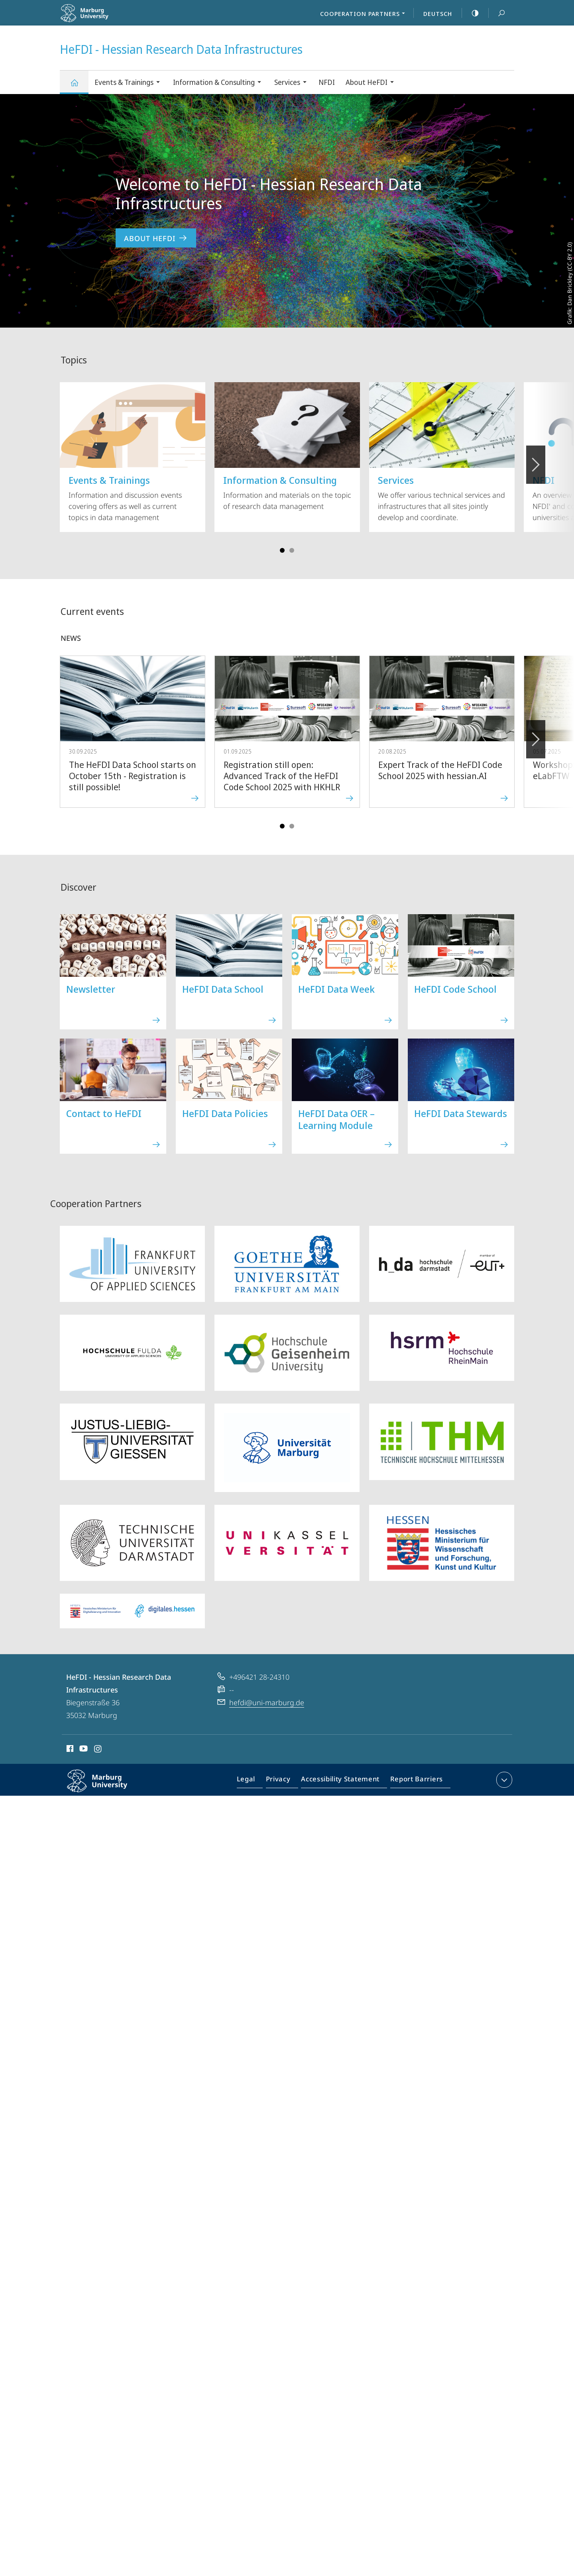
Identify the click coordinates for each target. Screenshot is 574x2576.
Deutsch (437, 14)
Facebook (69, 1750)
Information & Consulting (219, 83)
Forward (535, 735)
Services (293, 83)
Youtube (83, 1750)
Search (497, 13)
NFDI (326, 82)
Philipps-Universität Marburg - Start (102, 18)
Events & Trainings (129, 83)
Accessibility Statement (343, 1781)
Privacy (284, 1781)
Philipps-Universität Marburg (106, 1787)
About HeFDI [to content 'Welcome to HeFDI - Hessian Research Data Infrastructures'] (156, 238)
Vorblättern (535, 460)
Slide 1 (282, 550)
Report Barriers (414, 1781)
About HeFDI (372, 83)
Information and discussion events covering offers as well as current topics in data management (132, 452)
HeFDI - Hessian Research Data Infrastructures (78, 86)
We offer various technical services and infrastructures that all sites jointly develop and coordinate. (442, 452)
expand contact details (503, 1780)
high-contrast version (471, 13)
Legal (255, 1781)
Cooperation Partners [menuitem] (364, 14)
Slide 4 (291, 550)
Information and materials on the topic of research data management (287, 446)
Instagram (98, 1750)
